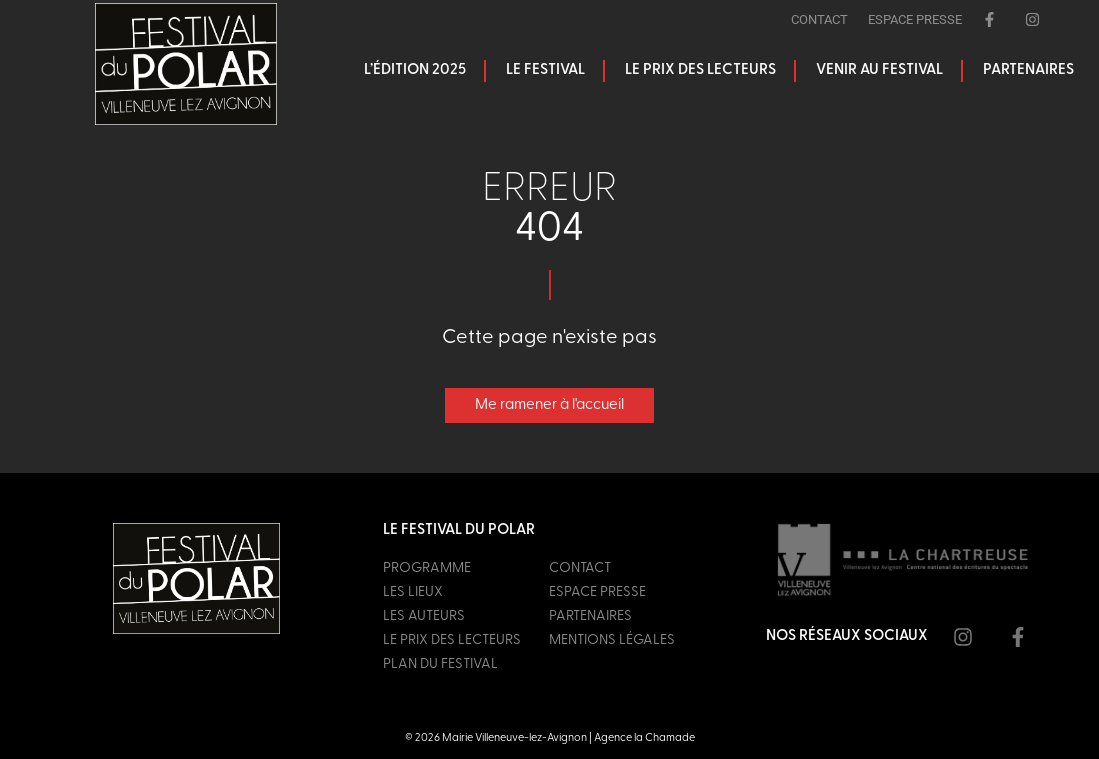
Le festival (545, 70)
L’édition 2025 (415, 70)
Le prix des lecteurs (700, 70)
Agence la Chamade (644, 738)
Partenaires (1028, 70)
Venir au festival (879, 70)
